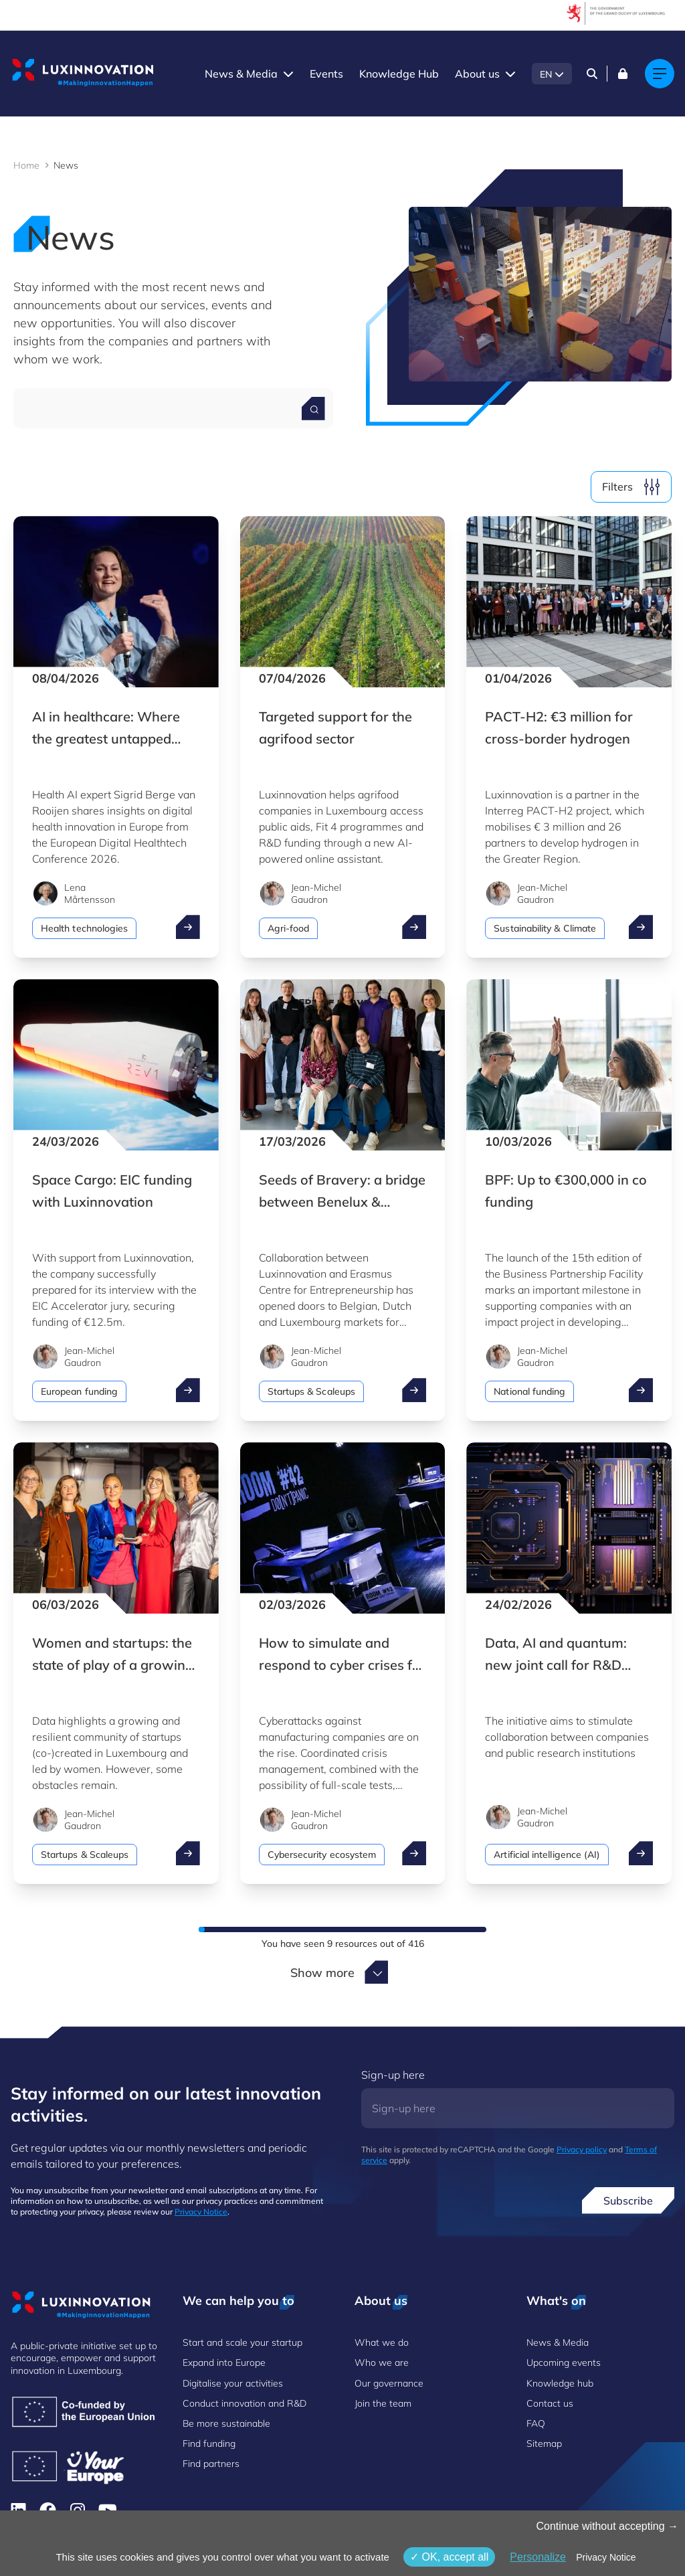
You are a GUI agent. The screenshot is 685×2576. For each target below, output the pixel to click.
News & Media (241, 73)
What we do (382, 2342)
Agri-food (289, 928)
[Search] (592, 74)
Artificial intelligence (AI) (547, 1855)
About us (477, 73)
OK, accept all (449, 2557)
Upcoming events (563, 2362)
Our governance (389, 2383)
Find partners (211, 2464)
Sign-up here (393, 2074)
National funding (529, 1391)
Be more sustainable (226, 2423)
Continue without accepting (607, 2526)
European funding (79, 1391)
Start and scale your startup (242, 2342)
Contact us (549, 2403)
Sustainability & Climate (545, 928)
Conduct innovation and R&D (244, 2403)
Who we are (382, 2362)
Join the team (383, 2403)
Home (26, 165)
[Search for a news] (313, 408)
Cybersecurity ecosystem (322, 1855)
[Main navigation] (659, 73)
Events (326, 73)
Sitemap (544, 2443)
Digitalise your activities (233, 2383)
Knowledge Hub (399, 73)
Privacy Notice (201, 2212)
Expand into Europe (224, 2362)
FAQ (535, 2423)
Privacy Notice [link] (605, 2557)
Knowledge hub (559, 2383)
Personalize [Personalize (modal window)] (538, 2557)
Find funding (209, 2443)
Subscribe (628, 2200)
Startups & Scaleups (311, 1391)
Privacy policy (582, 2149)
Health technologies (84, 928)
